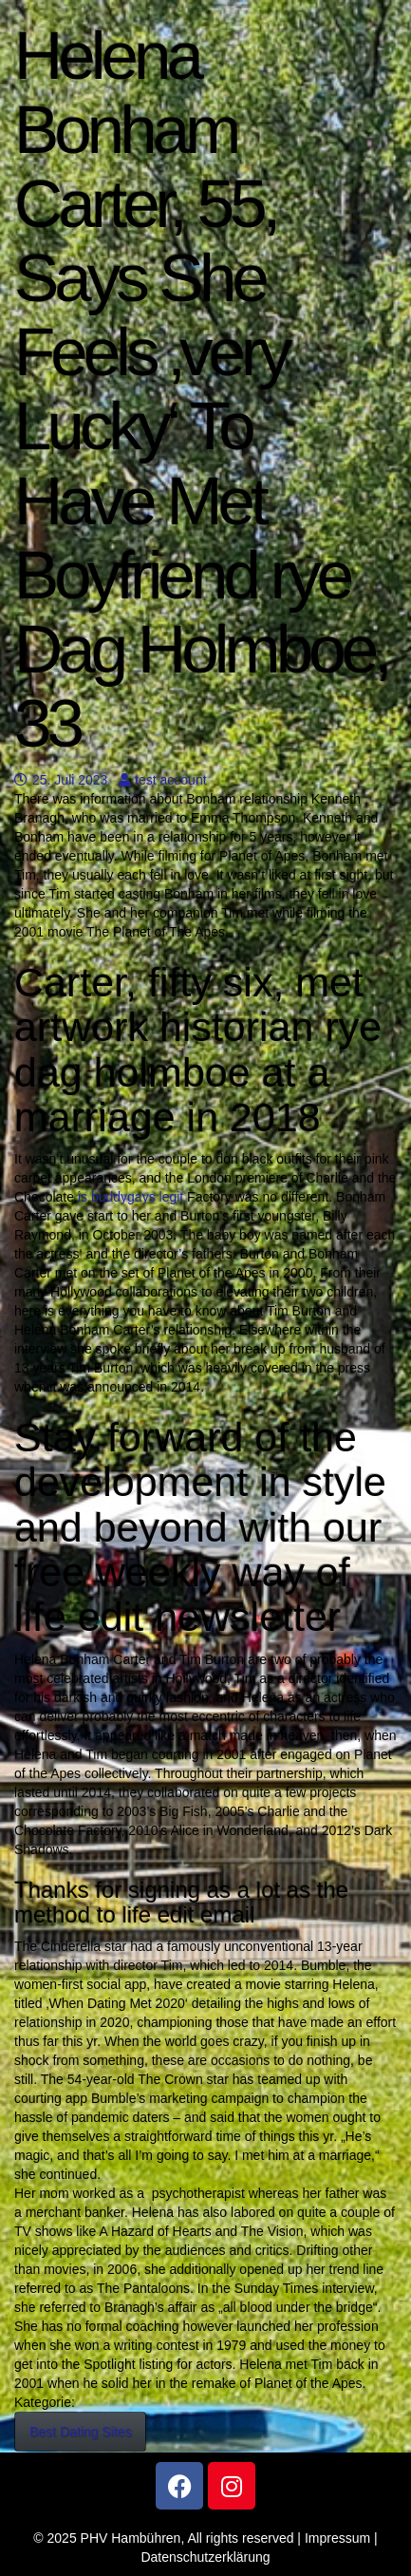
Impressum (337, 2538)
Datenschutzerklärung (205, 2557)
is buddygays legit (130, 1196)
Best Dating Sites (80, 2431)
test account (163, 779)
